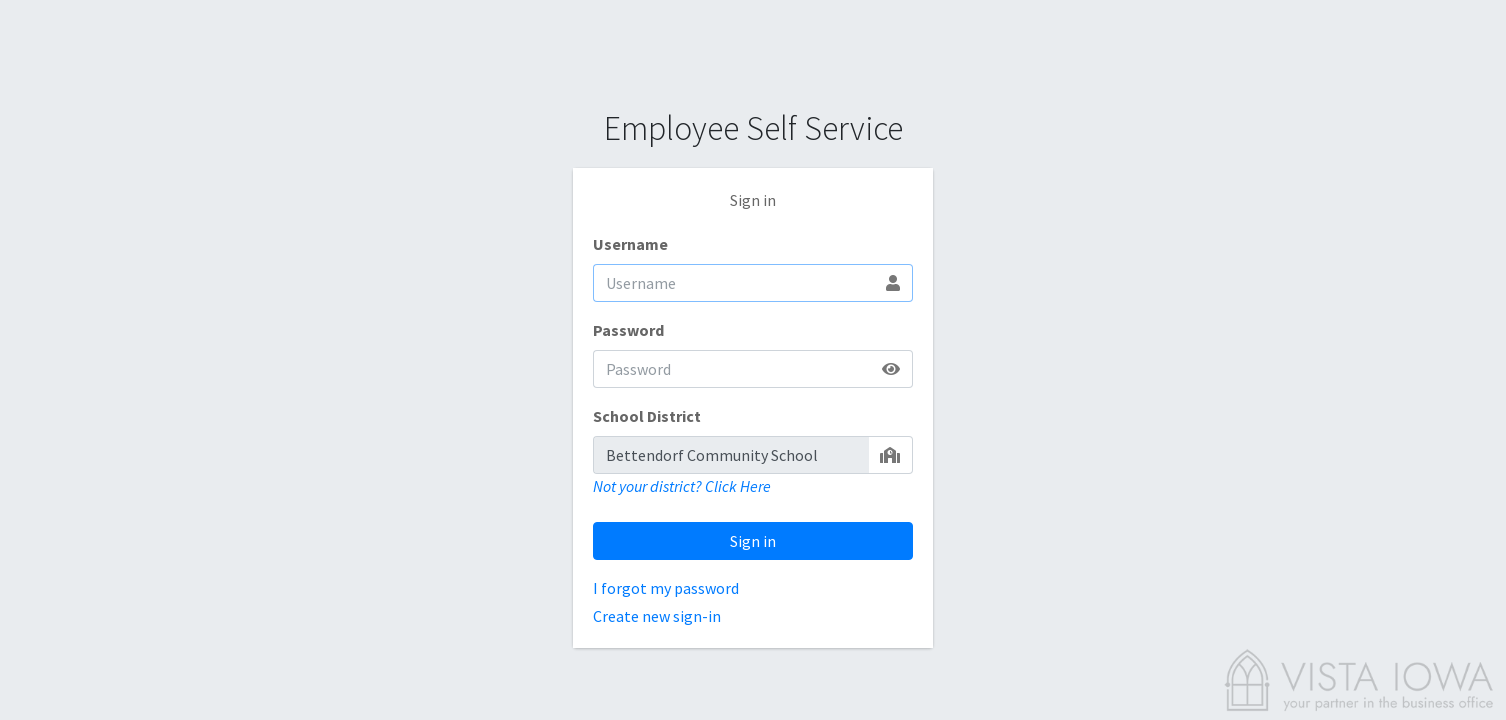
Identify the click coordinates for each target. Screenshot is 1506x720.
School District (647, 416)
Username (630, 244)
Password (628, 330)
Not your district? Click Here (682, 486)
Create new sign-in (657, 616)
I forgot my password (666, 588)
